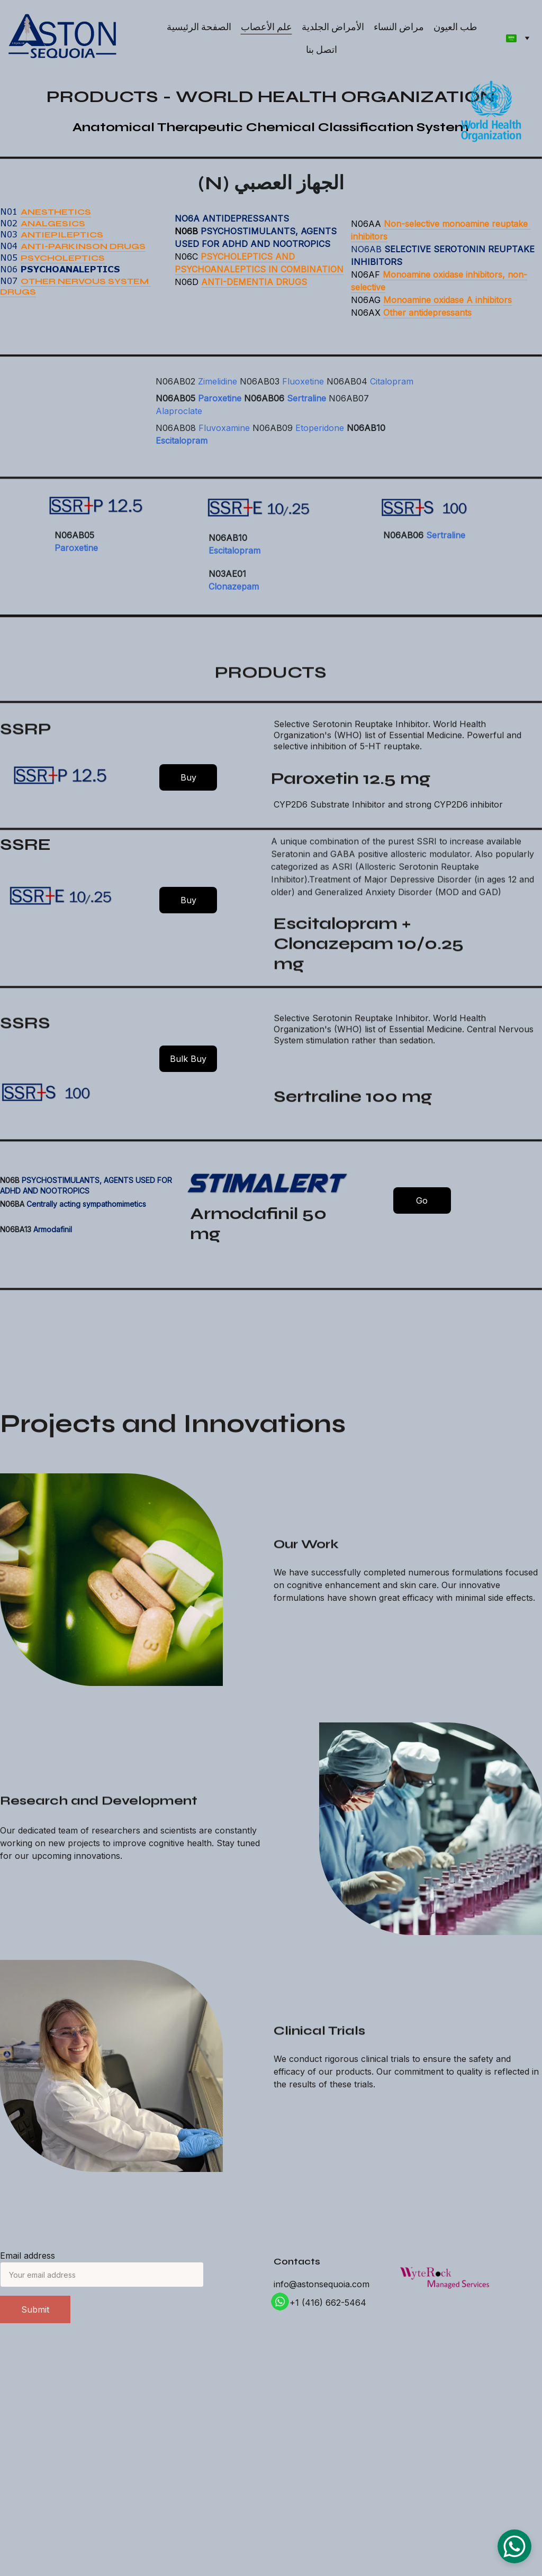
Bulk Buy (188, 1058)
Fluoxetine (303, 394)
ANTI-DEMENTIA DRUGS (254, 284)
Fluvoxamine (224, 441)
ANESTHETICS (56, 214)
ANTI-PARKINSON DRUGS (83, 249)
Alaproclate (179, 424)
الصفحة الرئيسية (199, 26)
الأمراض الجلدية (333, 26)
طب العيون (455, 26)
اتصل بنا (321, 49)
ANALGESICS (53, 226)
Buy (188, 777)
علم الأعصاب (266, 26)
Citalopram (391, 394)
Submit (35, 2309)
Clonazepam (234, 594)
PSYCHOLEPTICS (63, 260)
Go (422, 1200)
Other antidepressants (427, 315)
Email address (27, 2255)
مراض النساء (399, 26)
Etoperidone (319, 441)
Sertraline (306, 411)
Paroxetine (219, 411)
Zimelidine (217, 394)
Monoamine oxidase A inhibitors (447, 302)
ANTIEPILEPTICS (62, 238)
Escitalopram (181, 453)
